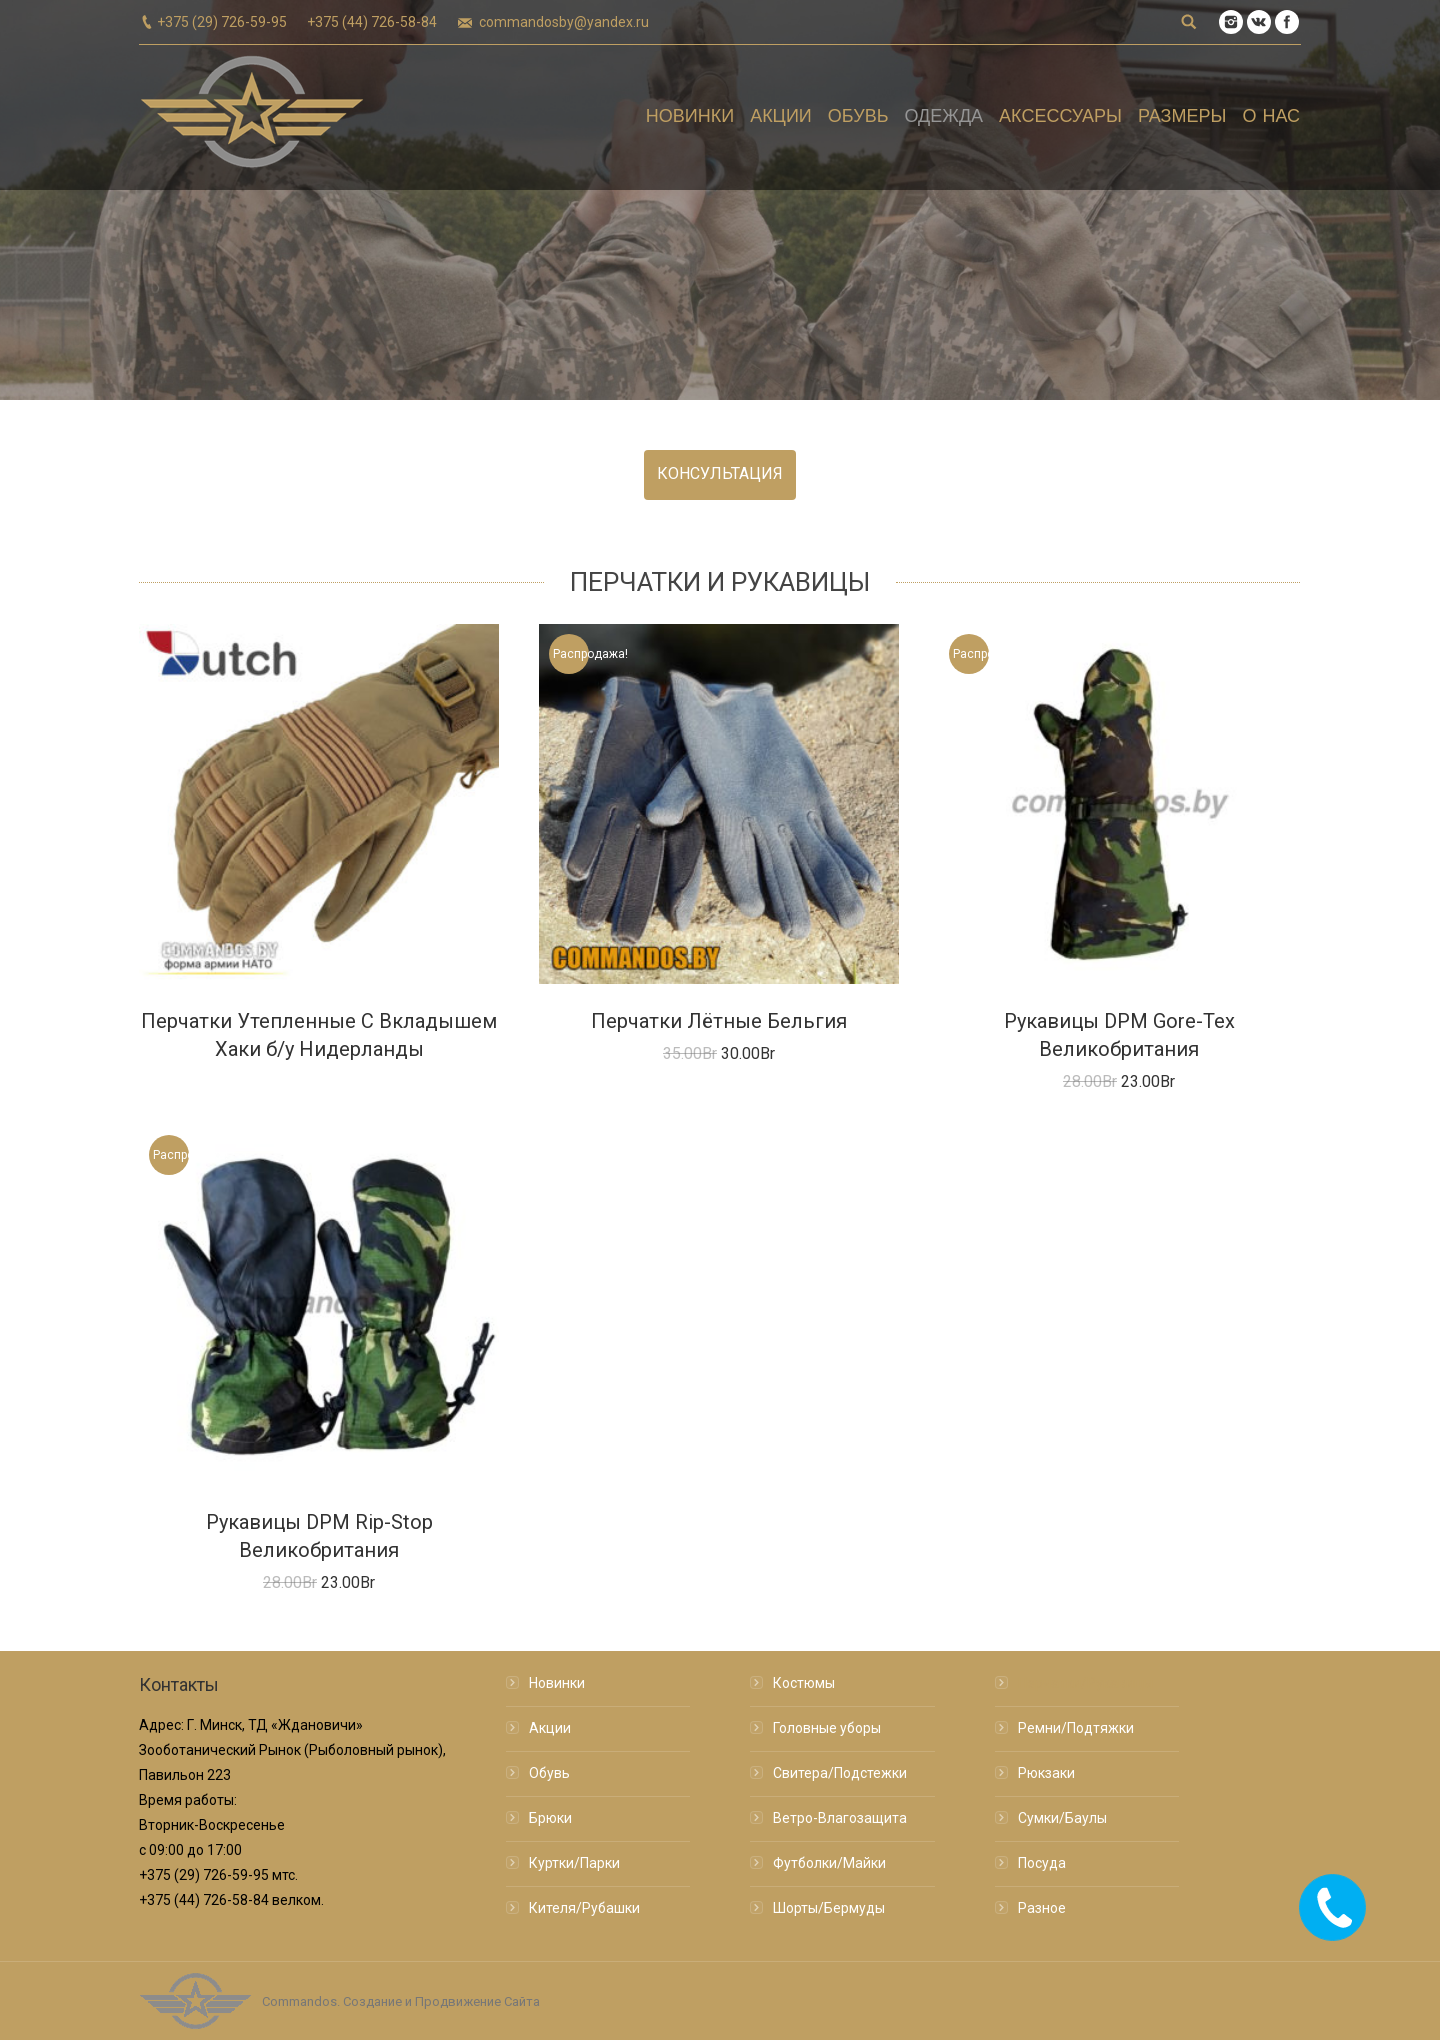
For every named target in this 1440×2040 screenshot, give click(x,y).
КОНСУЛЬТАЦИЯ (720, 473)
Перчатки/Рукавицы (1085, 1683)
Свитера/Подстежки (840, 1773)
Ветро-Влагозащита (840, 1818)
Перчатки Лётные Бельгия (719, 1021)
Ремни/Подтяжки (1076, 1728)
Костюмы (804, 1683)
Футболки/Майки (829, 1863)
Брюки (550, 1818)
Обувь (549, 1773)
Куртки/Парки (574, 1863)
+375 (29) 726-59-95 (222, 22)
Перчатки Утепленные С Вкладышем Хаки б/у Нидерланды (319, 1035)
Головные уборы (827, 1728)
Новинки (557, 1683)
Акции (550, 1728)
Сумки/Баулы (1062, 1818)
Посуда (1042, 1863)
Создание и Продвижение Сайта (441, 2001)
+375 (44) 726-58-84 (372, 22)
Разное (1042, 1908)
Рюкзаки (1046, 1773)
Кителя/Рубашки (584, 1908)
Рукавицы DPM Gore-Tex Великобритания (1119, 1035)
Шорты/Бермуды (829, 1908)
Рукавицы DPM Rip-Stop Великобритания (319, 1536)
